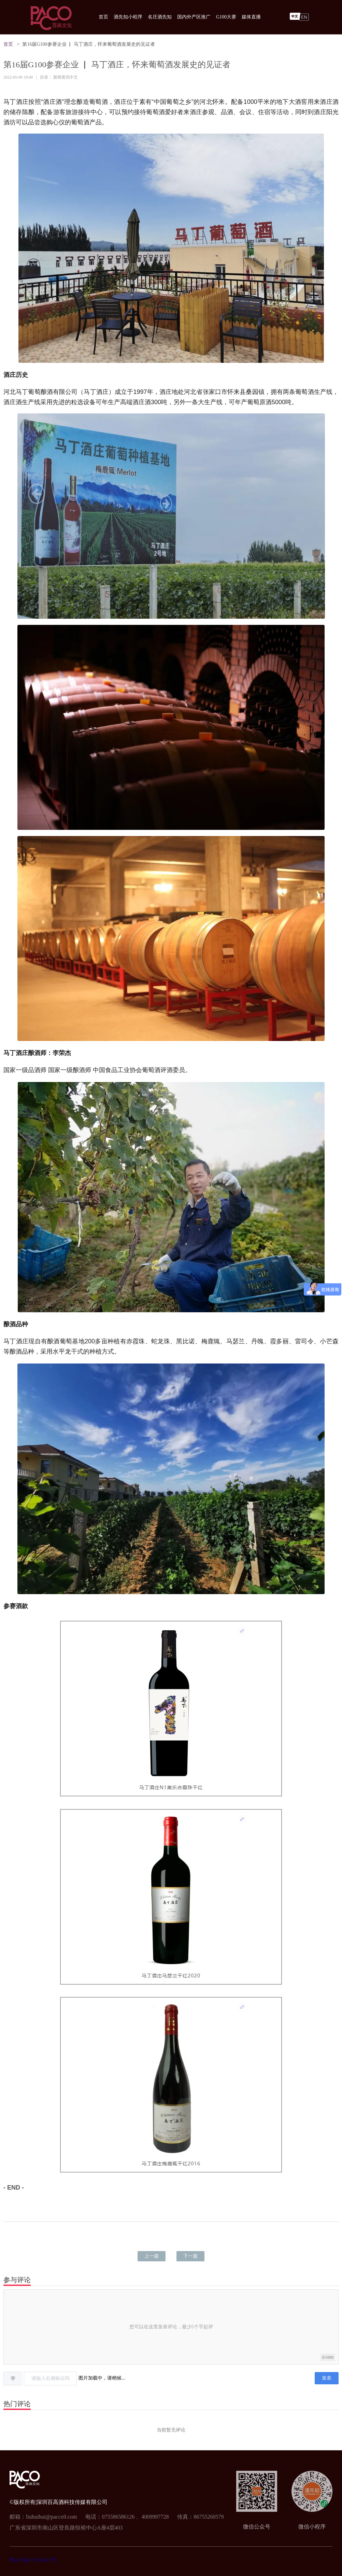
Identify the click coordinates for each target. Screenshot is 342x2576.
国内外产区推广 (194, 16)
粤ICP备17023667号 (33, 2560)
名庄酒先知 (160, 16)
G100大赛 (226, 16)
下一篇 (190, 2256)
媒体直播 (251, 16)
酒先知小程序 (128, 16)
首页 (103, 16)
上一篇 (151, 2256)
